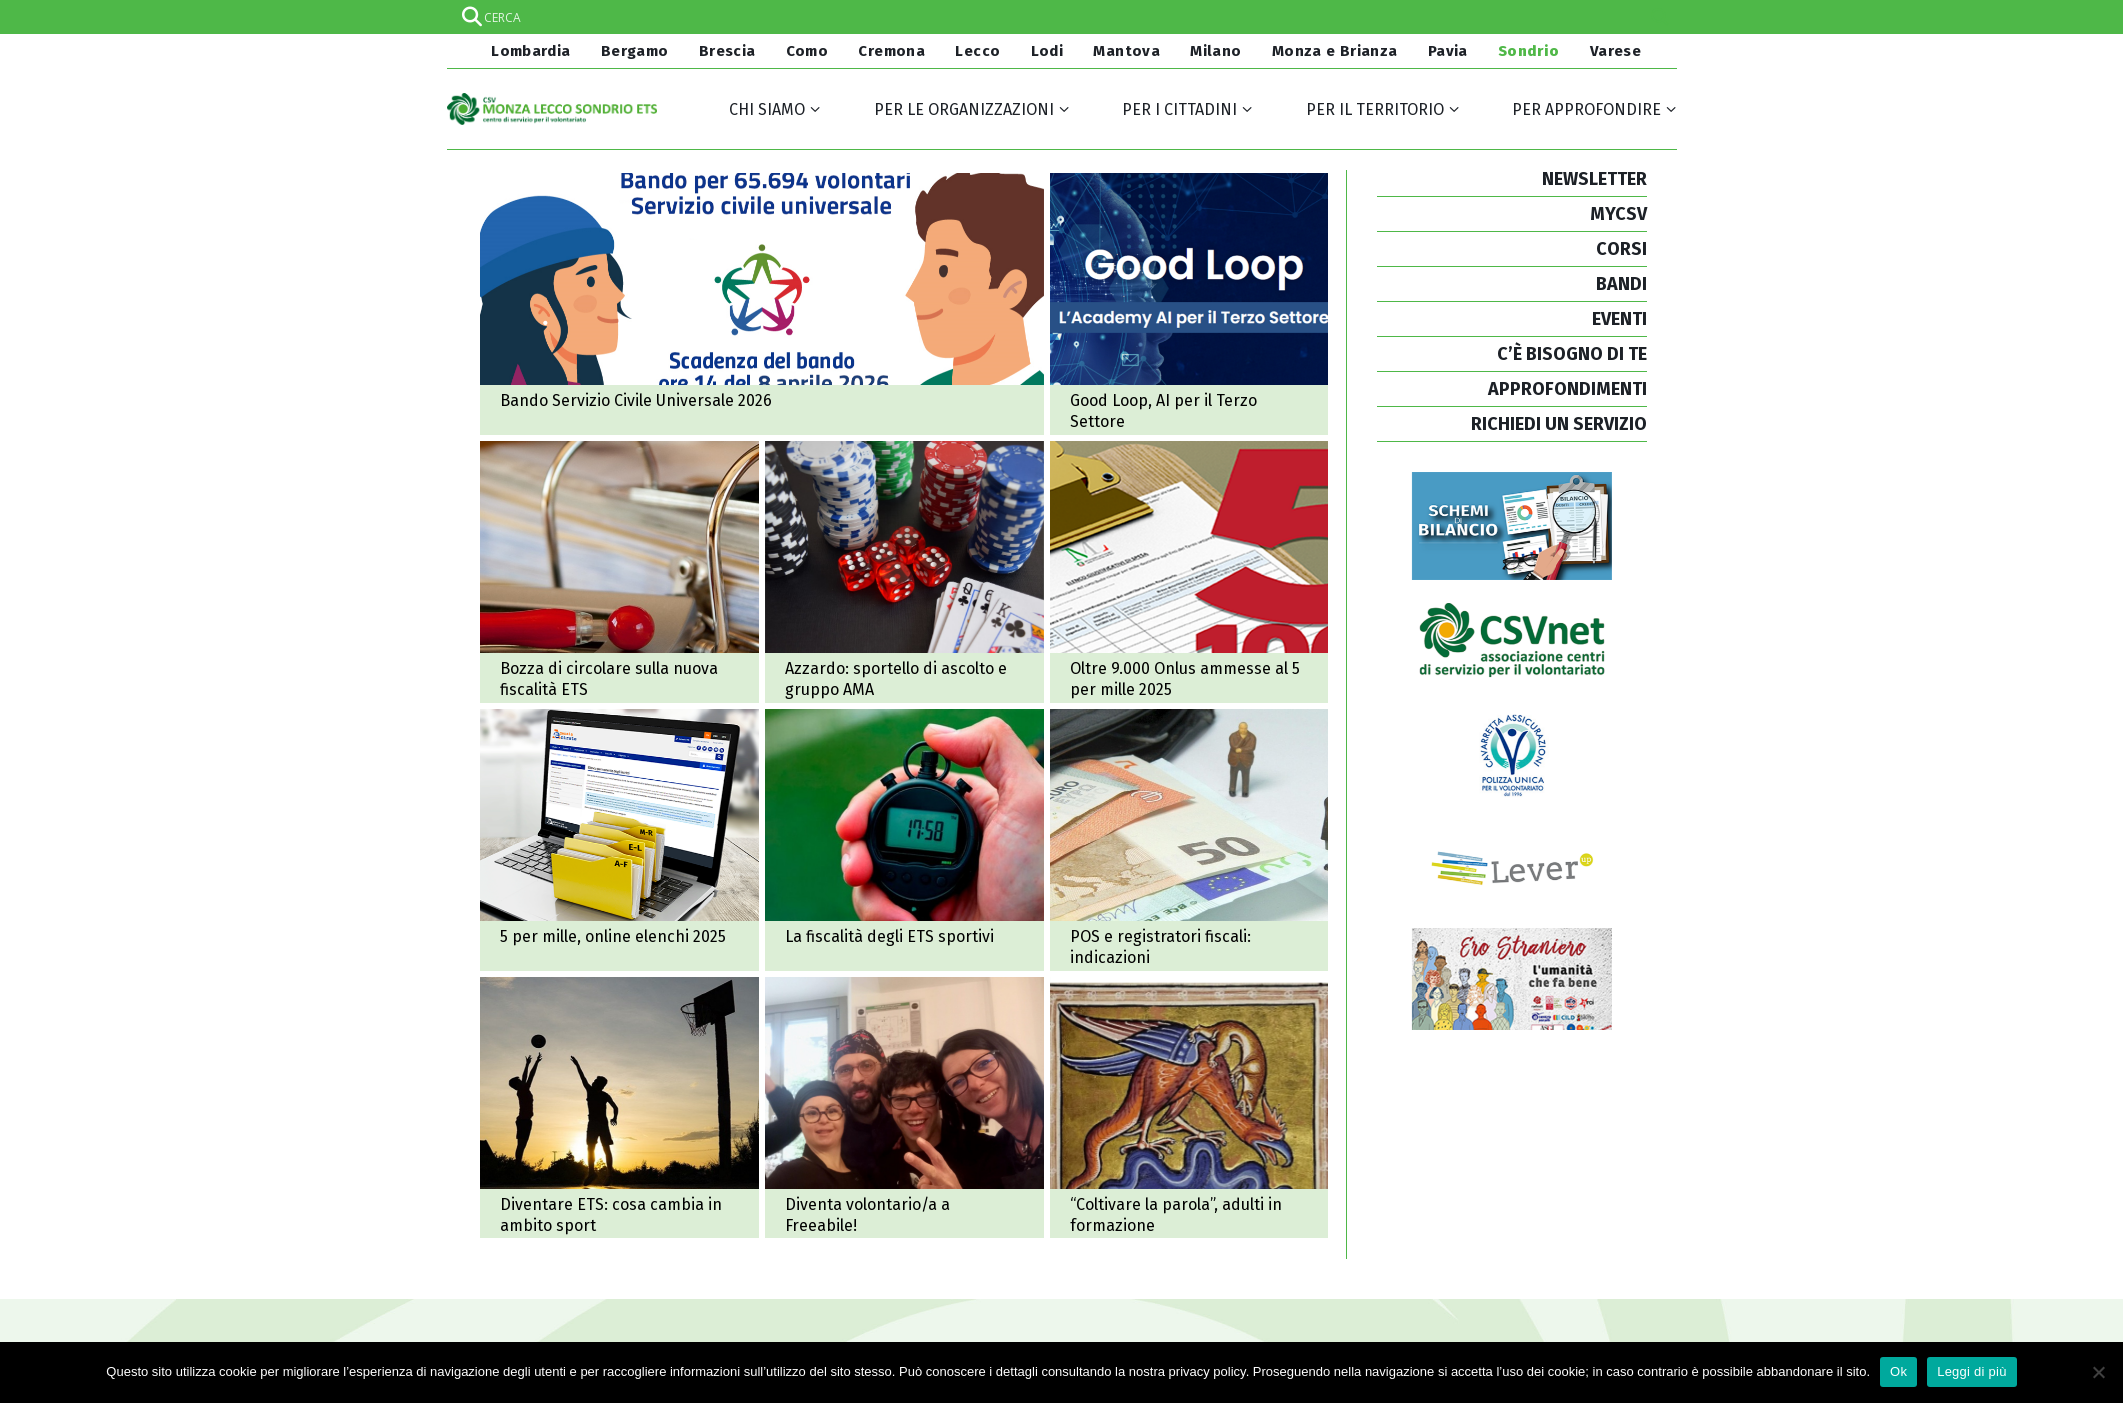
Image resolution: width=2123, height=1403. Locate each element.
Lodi (1047, 51)
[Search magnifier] (1660, 17)
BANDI (1621, 284)
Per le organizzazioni (964, 109)
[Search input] (1061, 17)
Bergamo (635, 51)
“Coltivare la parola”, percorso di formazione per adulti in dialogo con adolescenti (1189, 1108)
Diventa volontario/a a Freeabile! (904, 1108)
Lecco (977, 51)
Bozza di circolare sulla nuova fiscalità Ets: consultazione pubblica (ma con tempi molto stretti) (619, 572)
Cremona (891, 51)
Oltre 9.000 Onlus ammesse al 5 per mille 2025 (1189, 572)
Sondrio (1529, 51)
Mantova (1126, 51)
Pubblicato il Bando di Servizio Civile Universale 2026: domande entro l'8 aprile (762, 304)
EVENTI (1619, 319)
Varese (1615, 51)
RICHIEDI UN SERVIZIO (1559, 424)
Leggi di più (1972, 1371)
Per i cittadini (1179, 109)
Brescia (727, 51)
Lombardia (529, 51)
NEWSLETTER (1594, 179)
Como (807, 51)
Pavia (1448, 51)
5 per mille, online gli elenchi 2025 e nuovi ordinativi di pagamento (619, 840)
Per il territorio (1375, 109)
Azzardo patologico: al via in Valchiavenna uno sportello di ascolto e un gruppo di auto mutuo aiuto (904, 572)
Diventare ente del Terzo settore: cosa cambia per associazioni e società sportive (619, 1108)
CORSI (1621, 249)
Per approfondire (1586, 109)
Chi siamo (767, 109)
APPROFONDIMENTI (1567, 389)
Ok (1898, 1371)
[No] (2098, 1372)
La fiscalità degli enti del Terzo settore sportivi (904, 840)
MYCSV (1618, 214)
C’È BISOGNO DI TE (1572, 354)
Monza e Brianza (1335, 51)
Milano (1215, 51)
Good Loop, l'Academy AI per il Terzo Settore (1189, 304)
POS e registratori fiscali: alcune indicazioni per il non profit (1189, 840)
